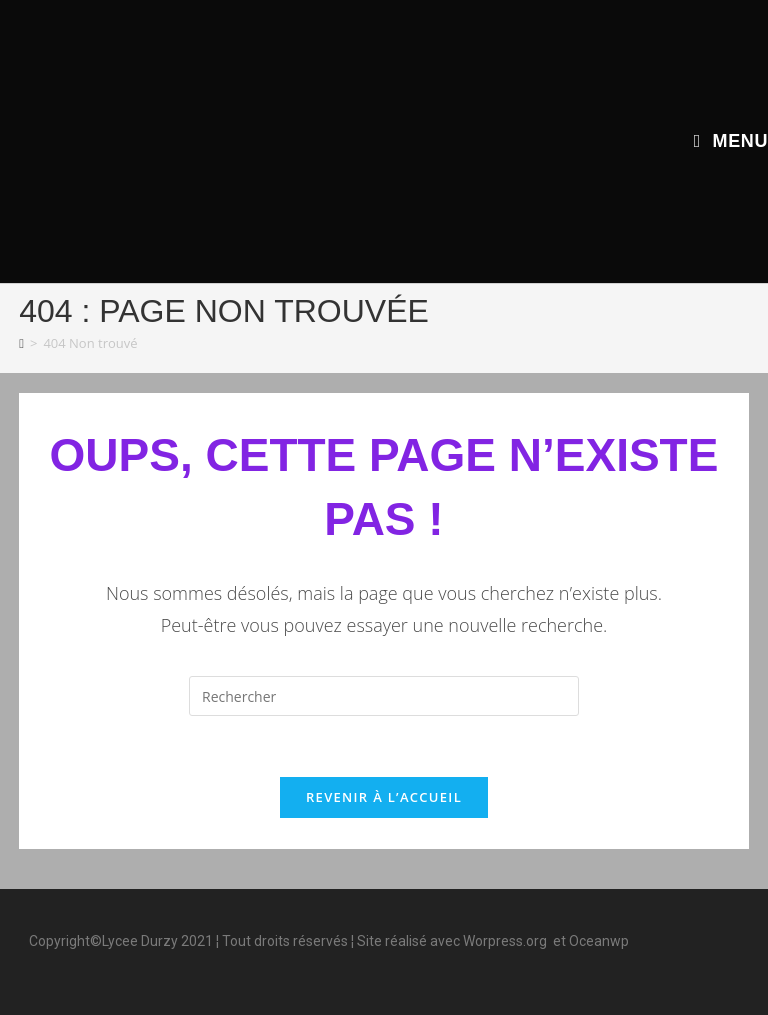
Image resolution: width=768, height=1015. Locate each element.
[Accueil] (21, 343)
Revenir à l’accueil (384, 797)
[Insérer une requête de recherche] (384, 696)
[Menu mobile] (731, 141)
